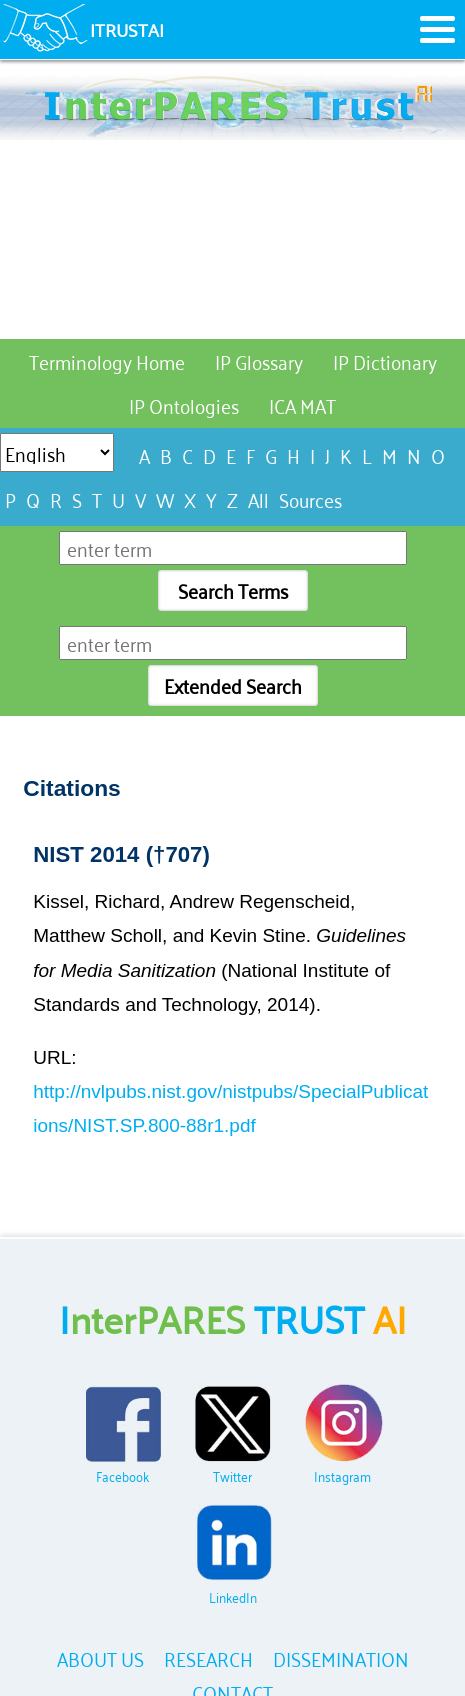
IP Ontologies (184, 404)
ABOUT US (100, 1657)
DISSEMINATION (341, 1657)
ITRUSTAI (127, 29)
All (258, 498)
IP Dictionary (385, 360)
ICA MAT (302, 404)
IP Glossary (259, 360)
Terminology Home (107, 360)
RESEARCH (208, 1657)
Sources (310, 498)
